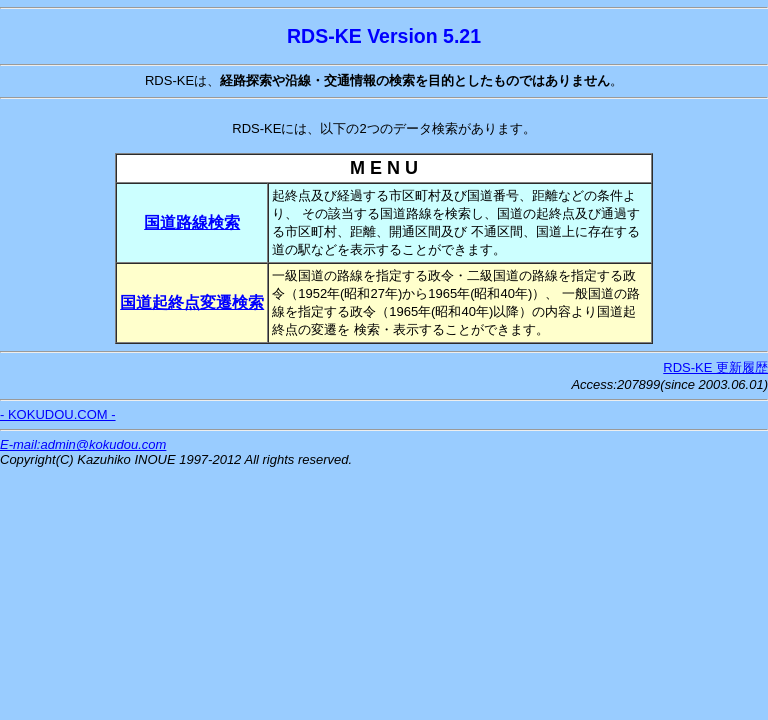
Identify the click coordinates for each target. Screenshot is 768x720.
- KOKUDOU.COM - (58, 414)
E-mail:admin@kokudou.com (83, 444)
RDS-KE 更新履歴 (715, 367)
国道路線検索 (192, 222)
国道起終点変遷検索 (192, 302)
